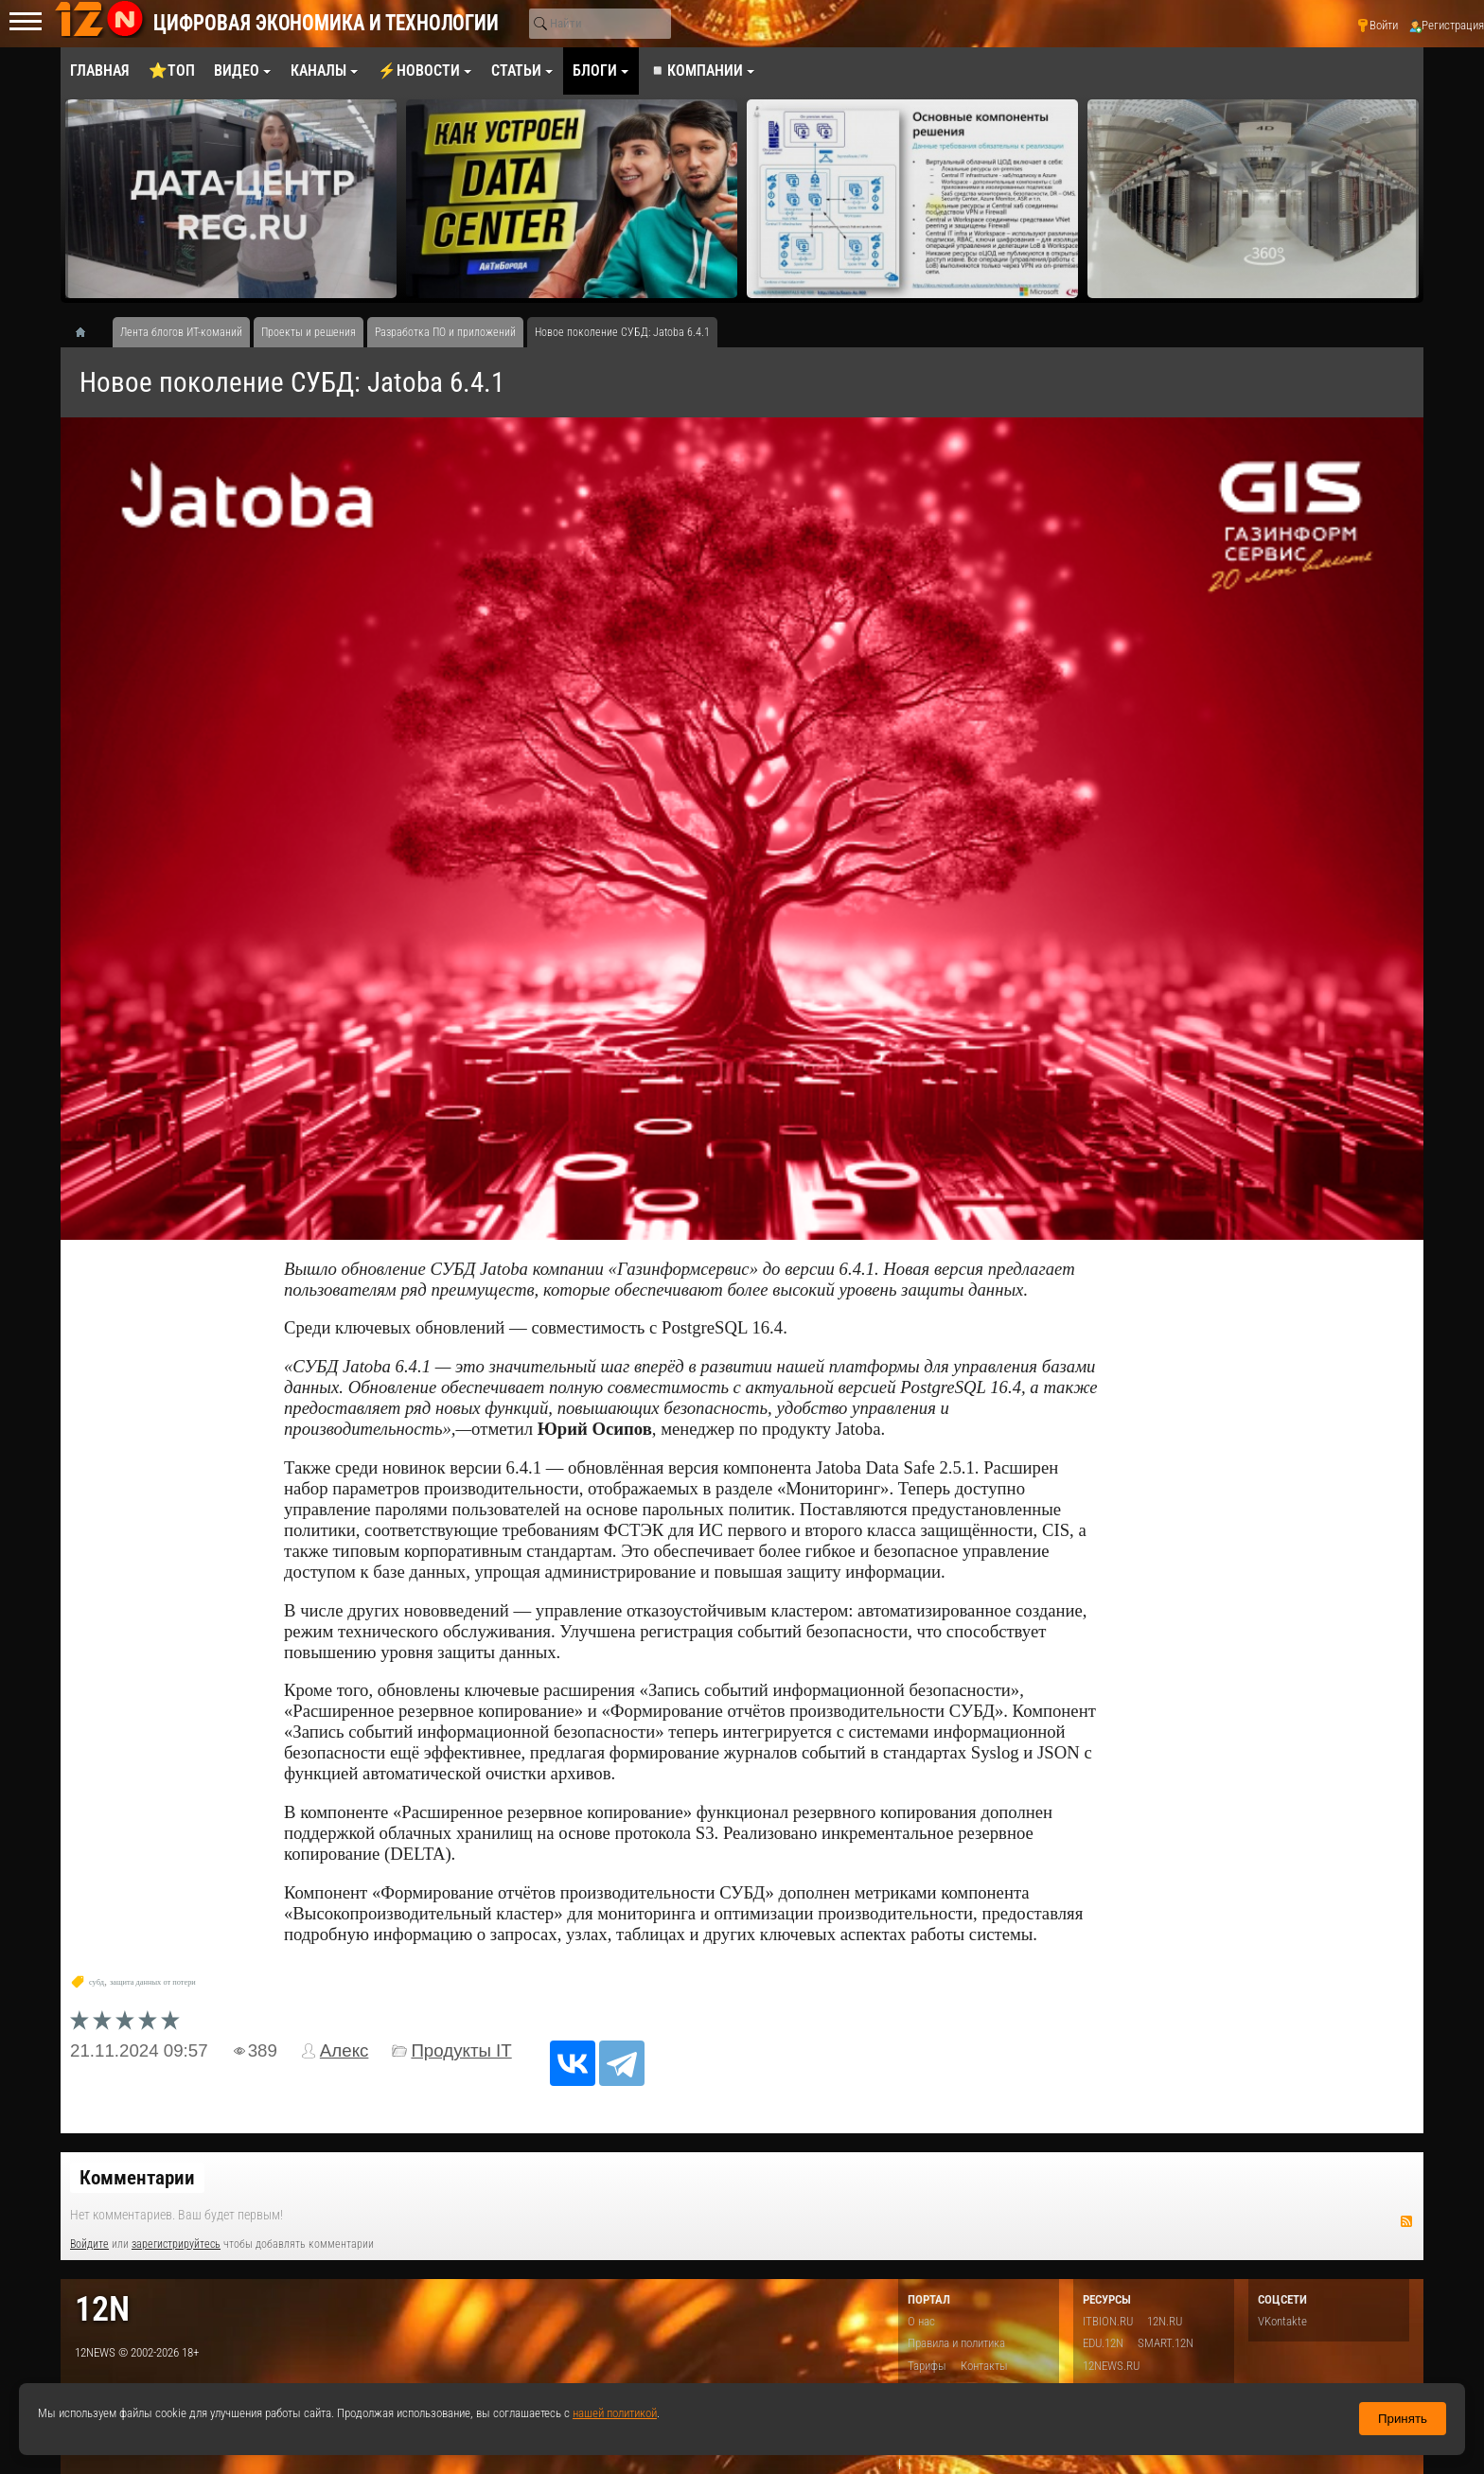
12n (102, 2309)
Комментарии (137, 2177)
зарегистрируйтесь (176, 2244)
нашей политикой (615, 2413)
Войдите (89, 2244)
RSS (1406, 2221)
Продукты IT (461, 2050)
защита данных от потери (153, 1982)
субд (96, 1982)
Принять (1402, 2419)
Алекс (344, 2050)
